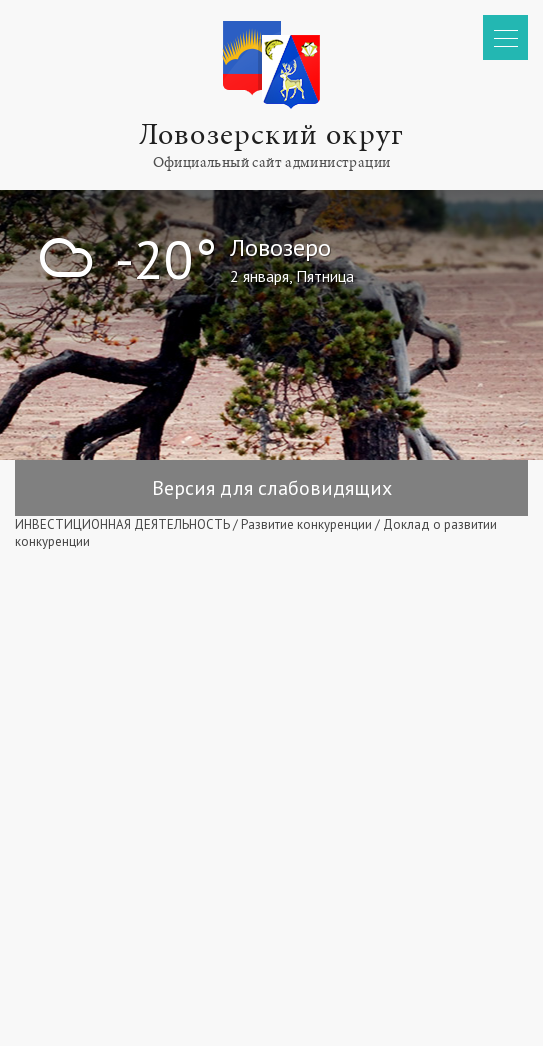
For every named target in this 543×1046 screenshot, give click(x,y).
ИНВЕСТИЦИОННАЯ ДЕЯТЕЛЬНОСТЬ (122, 524)
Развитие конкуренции (306, 524)
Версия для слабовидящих (272, 488)
